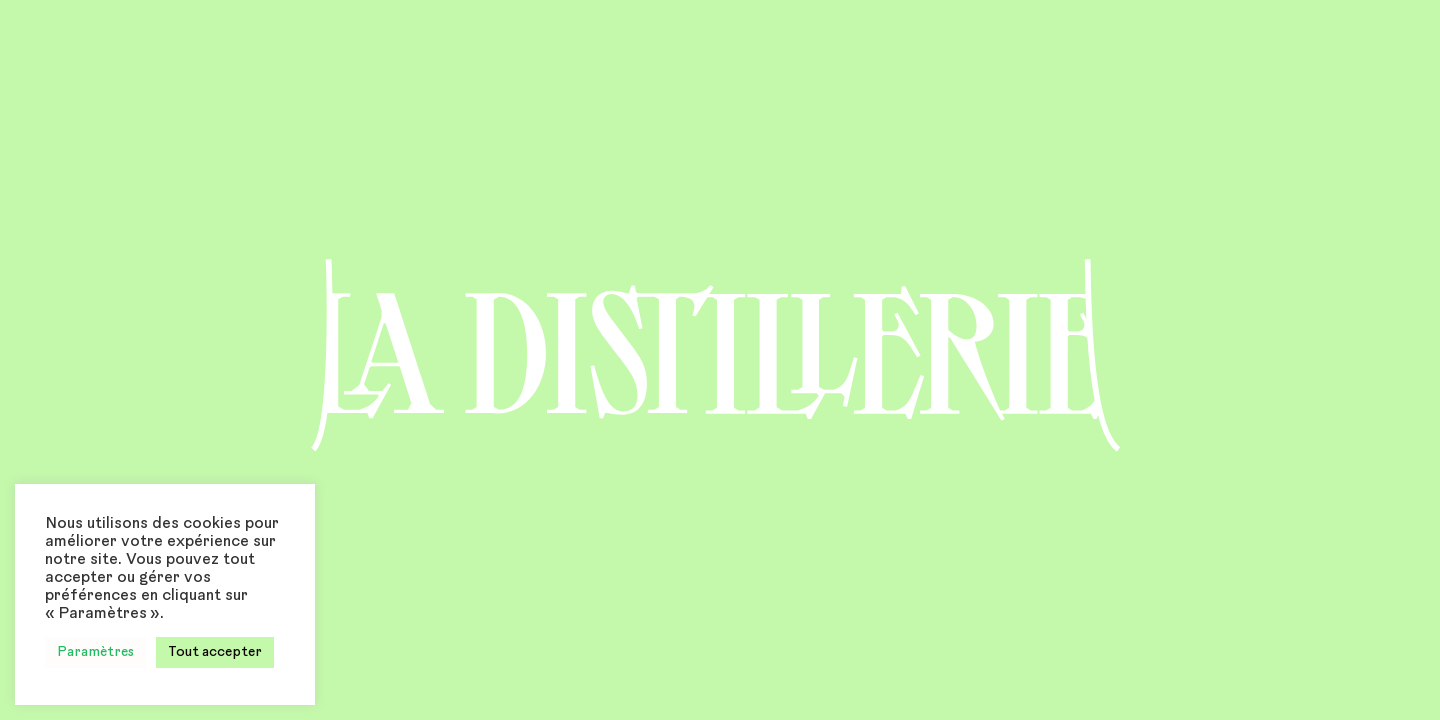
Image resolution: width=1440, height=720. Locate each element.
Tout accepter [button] (215, 652)
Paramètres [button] (95, 652)
